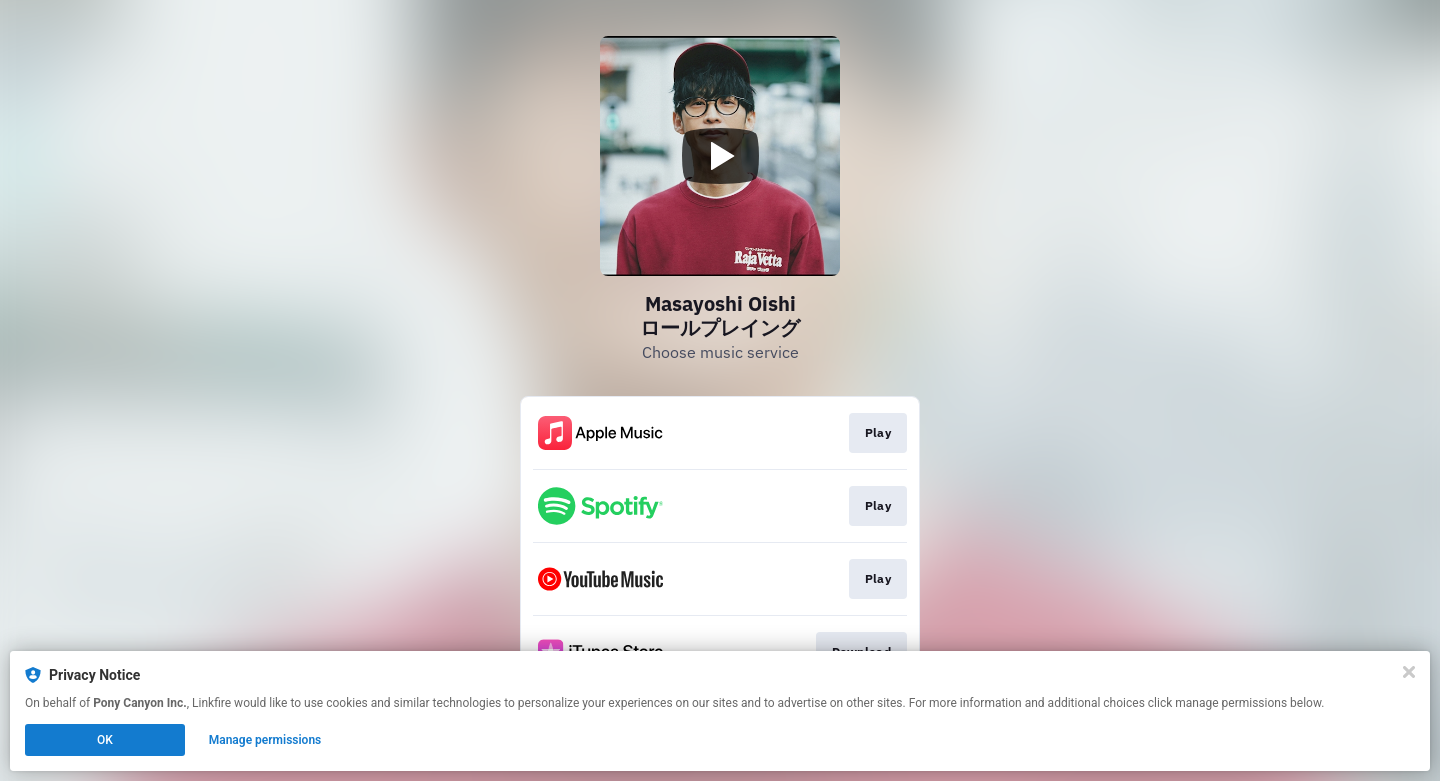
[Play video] (720, 156)
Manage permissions (265, 740)
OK (105, 740)
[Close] (1409, 672)
